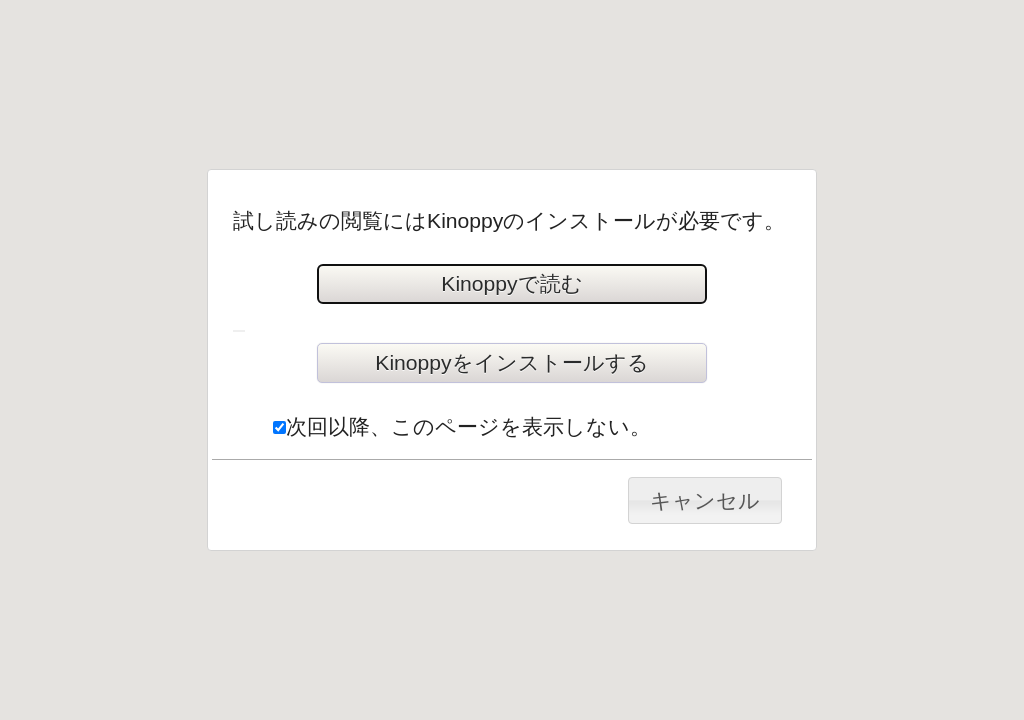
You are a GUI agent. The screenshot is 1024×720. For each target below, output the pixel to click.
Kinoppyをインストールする (511, 362)
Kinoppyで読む (511, 283)
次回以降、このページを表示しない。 (462, 426)
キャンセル (705, 500)
